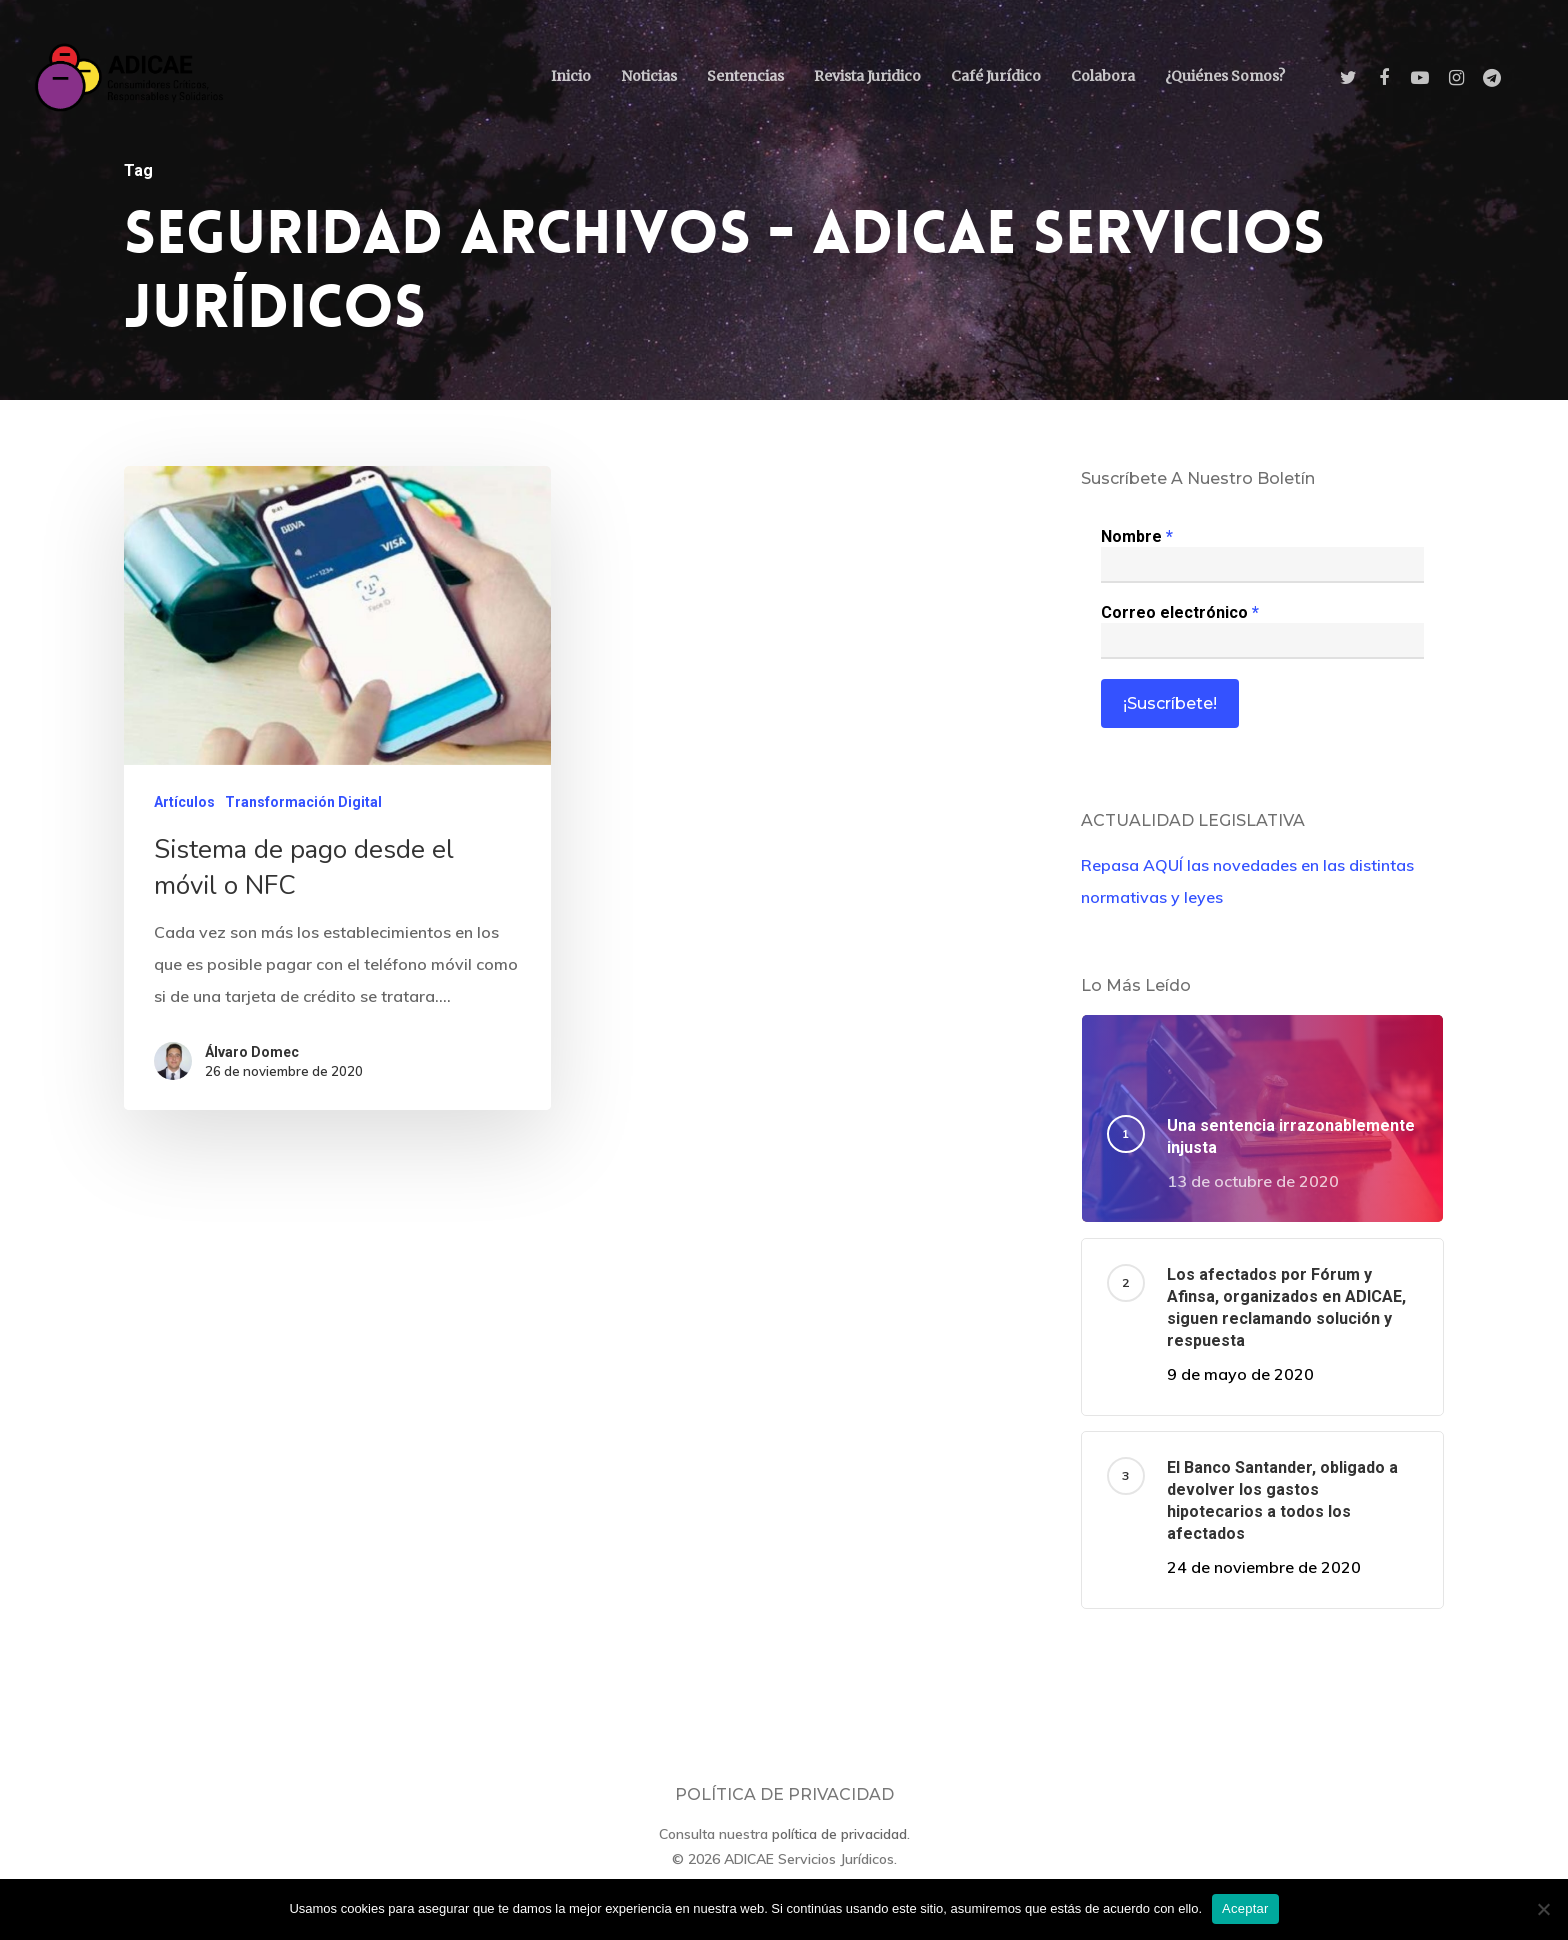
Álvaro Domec (251, 1064)
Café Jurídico (996, 76)
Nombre (1137, 536)
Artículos (184, 817)
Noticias (649, 76)
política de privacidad (839, 1834)
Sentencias (745, 76)
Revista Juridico (867, 76)
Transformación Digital (303, 817)
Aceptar (1245, 1908)
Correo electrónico (1180, 612)
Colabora (1103, 76)
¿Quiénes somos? (1225, 76)
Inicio (571, 76)
